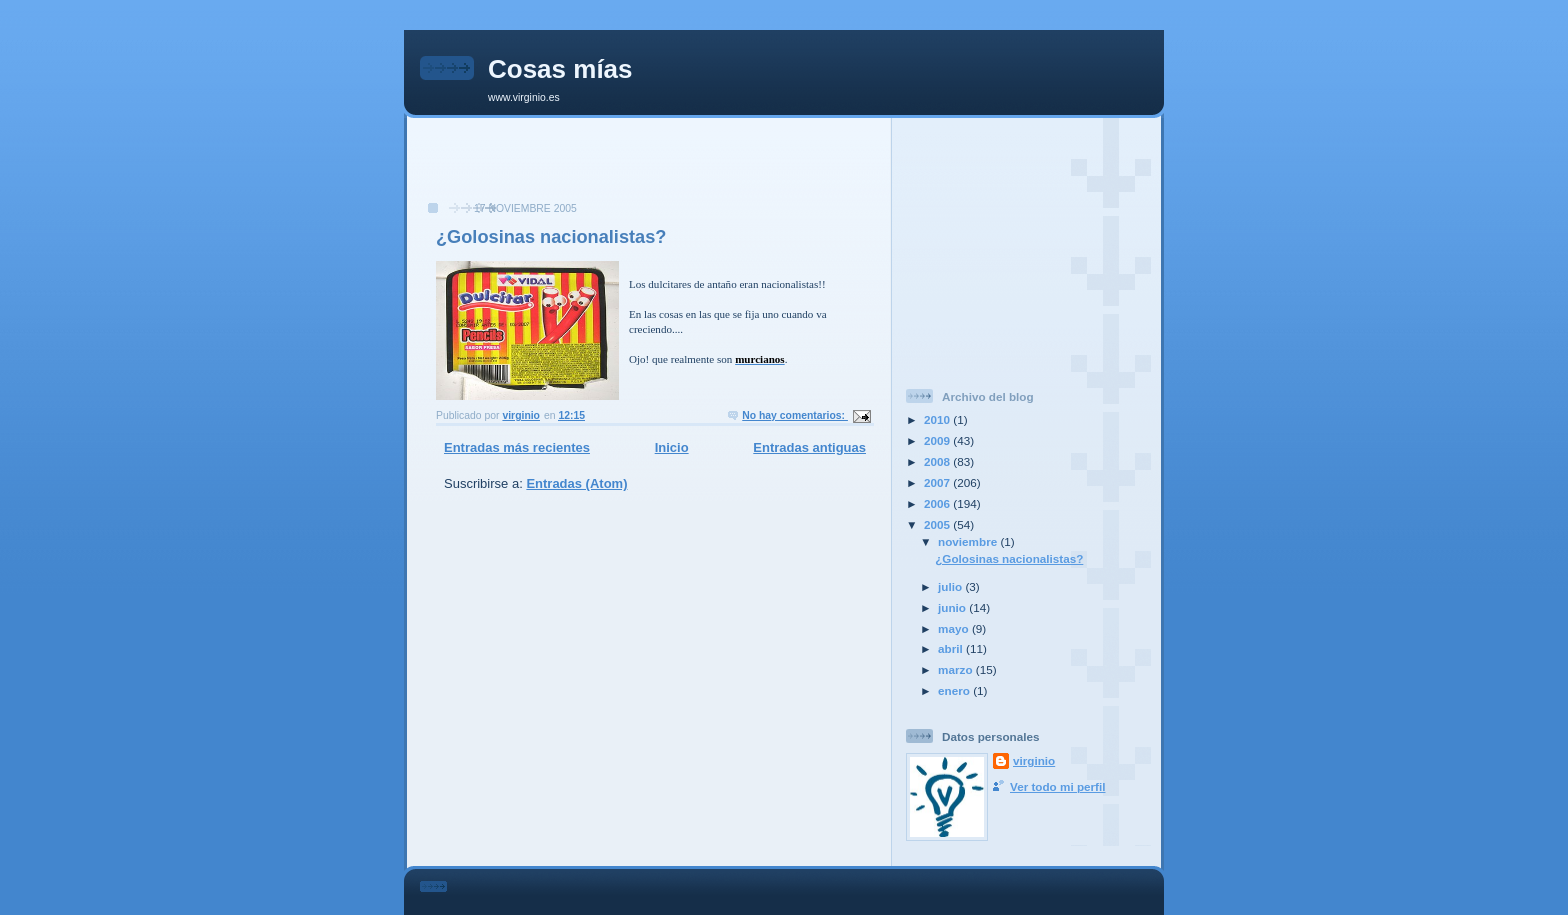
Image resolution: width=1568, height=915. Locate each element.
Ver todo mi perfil (1057, 786)
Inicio (672, 447)
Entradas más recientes (517, 447)
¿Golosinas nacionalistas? (551, 237)
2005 (938, 524)
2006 (938, 503)
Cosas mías (560, 69)
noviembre (969, 541)
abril (952, 648)
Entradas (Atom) (576, 483)
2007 (938, 482)
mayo (955, 628)
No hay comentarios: (795, 415)
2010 (938, 419)
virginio (1034, 760)
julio (951, 586)
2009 (938, 440)
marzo (957, 669)
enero (955, 690)
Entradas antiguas (809, 447)
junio (953, 607)
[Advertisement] (649, 170)
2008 (938, 461)
